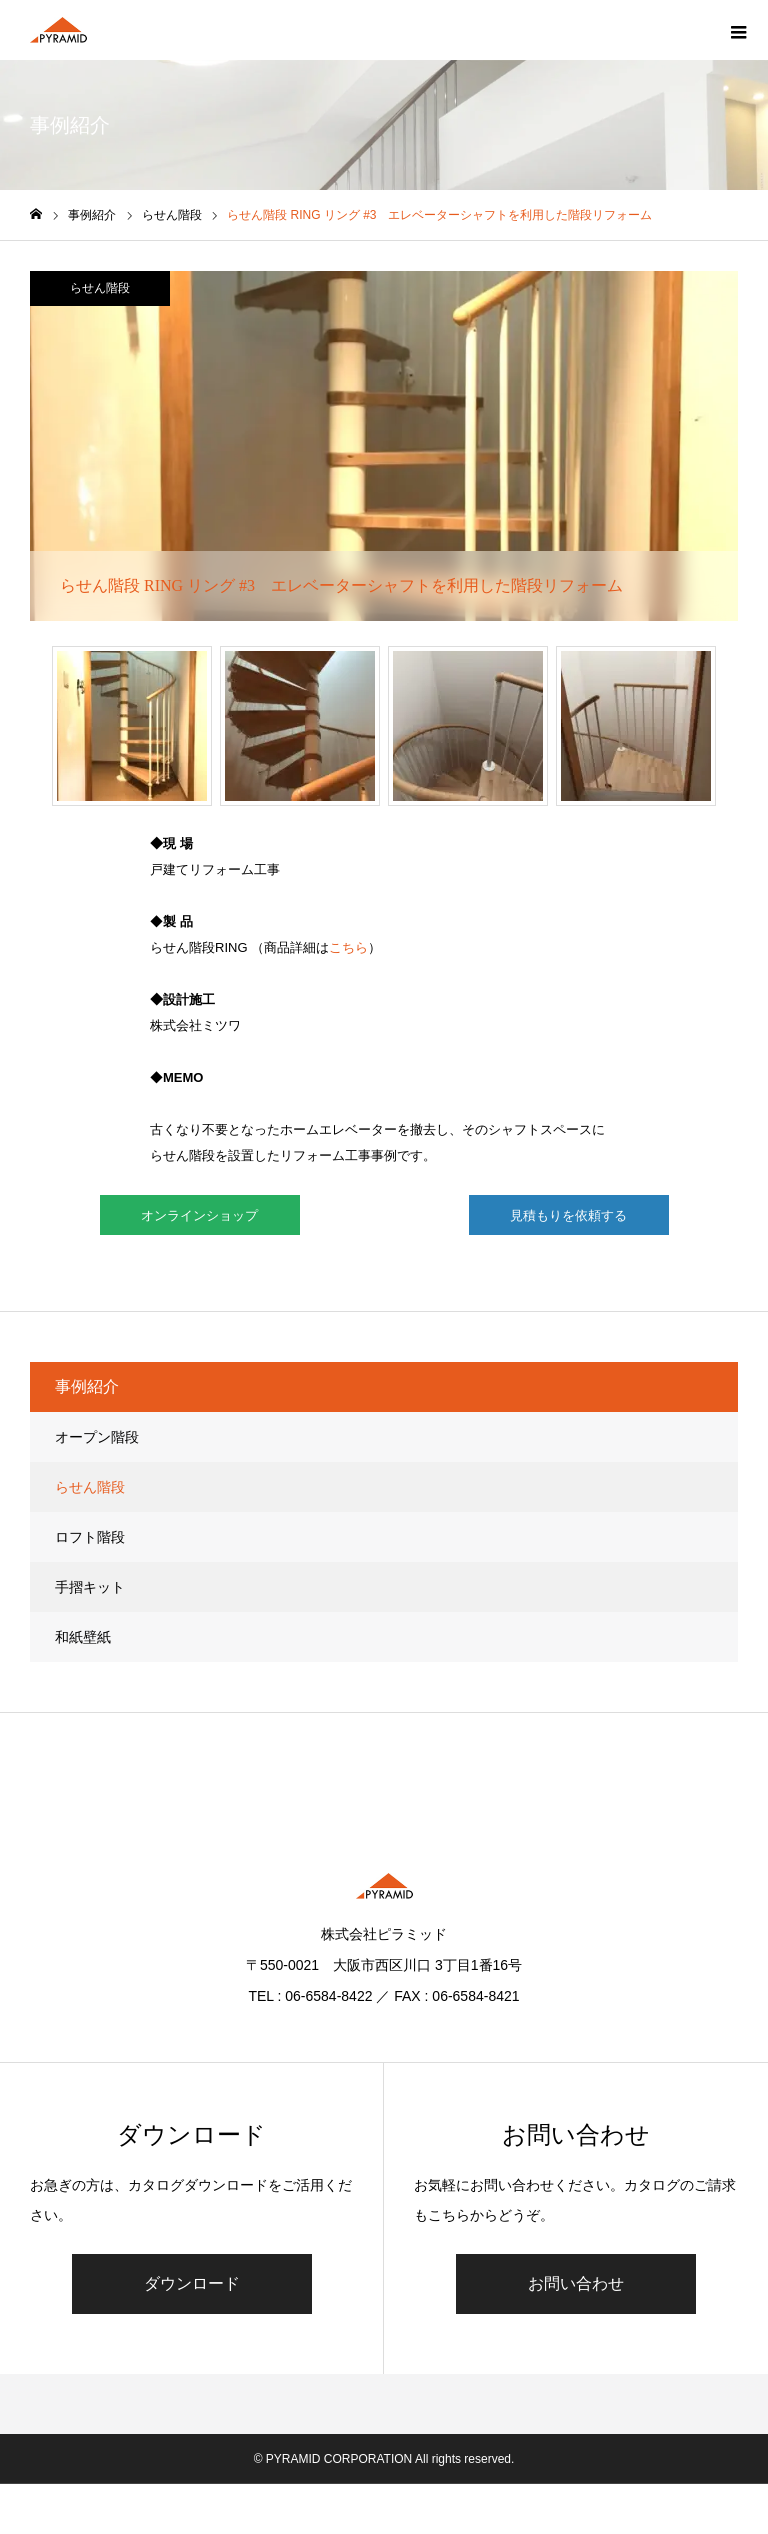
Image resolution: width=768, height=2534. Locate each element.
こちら (348, 947)
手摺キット (90, 1587)
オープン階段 (97, 1437)
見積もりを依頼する (568, 1215)
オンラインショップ (199, 1215)
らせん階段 (100, 288)
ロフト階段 (90, 1537)
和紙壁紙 (83, 1637)
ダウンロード (192, 2283)
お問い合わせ (576, 2283)
